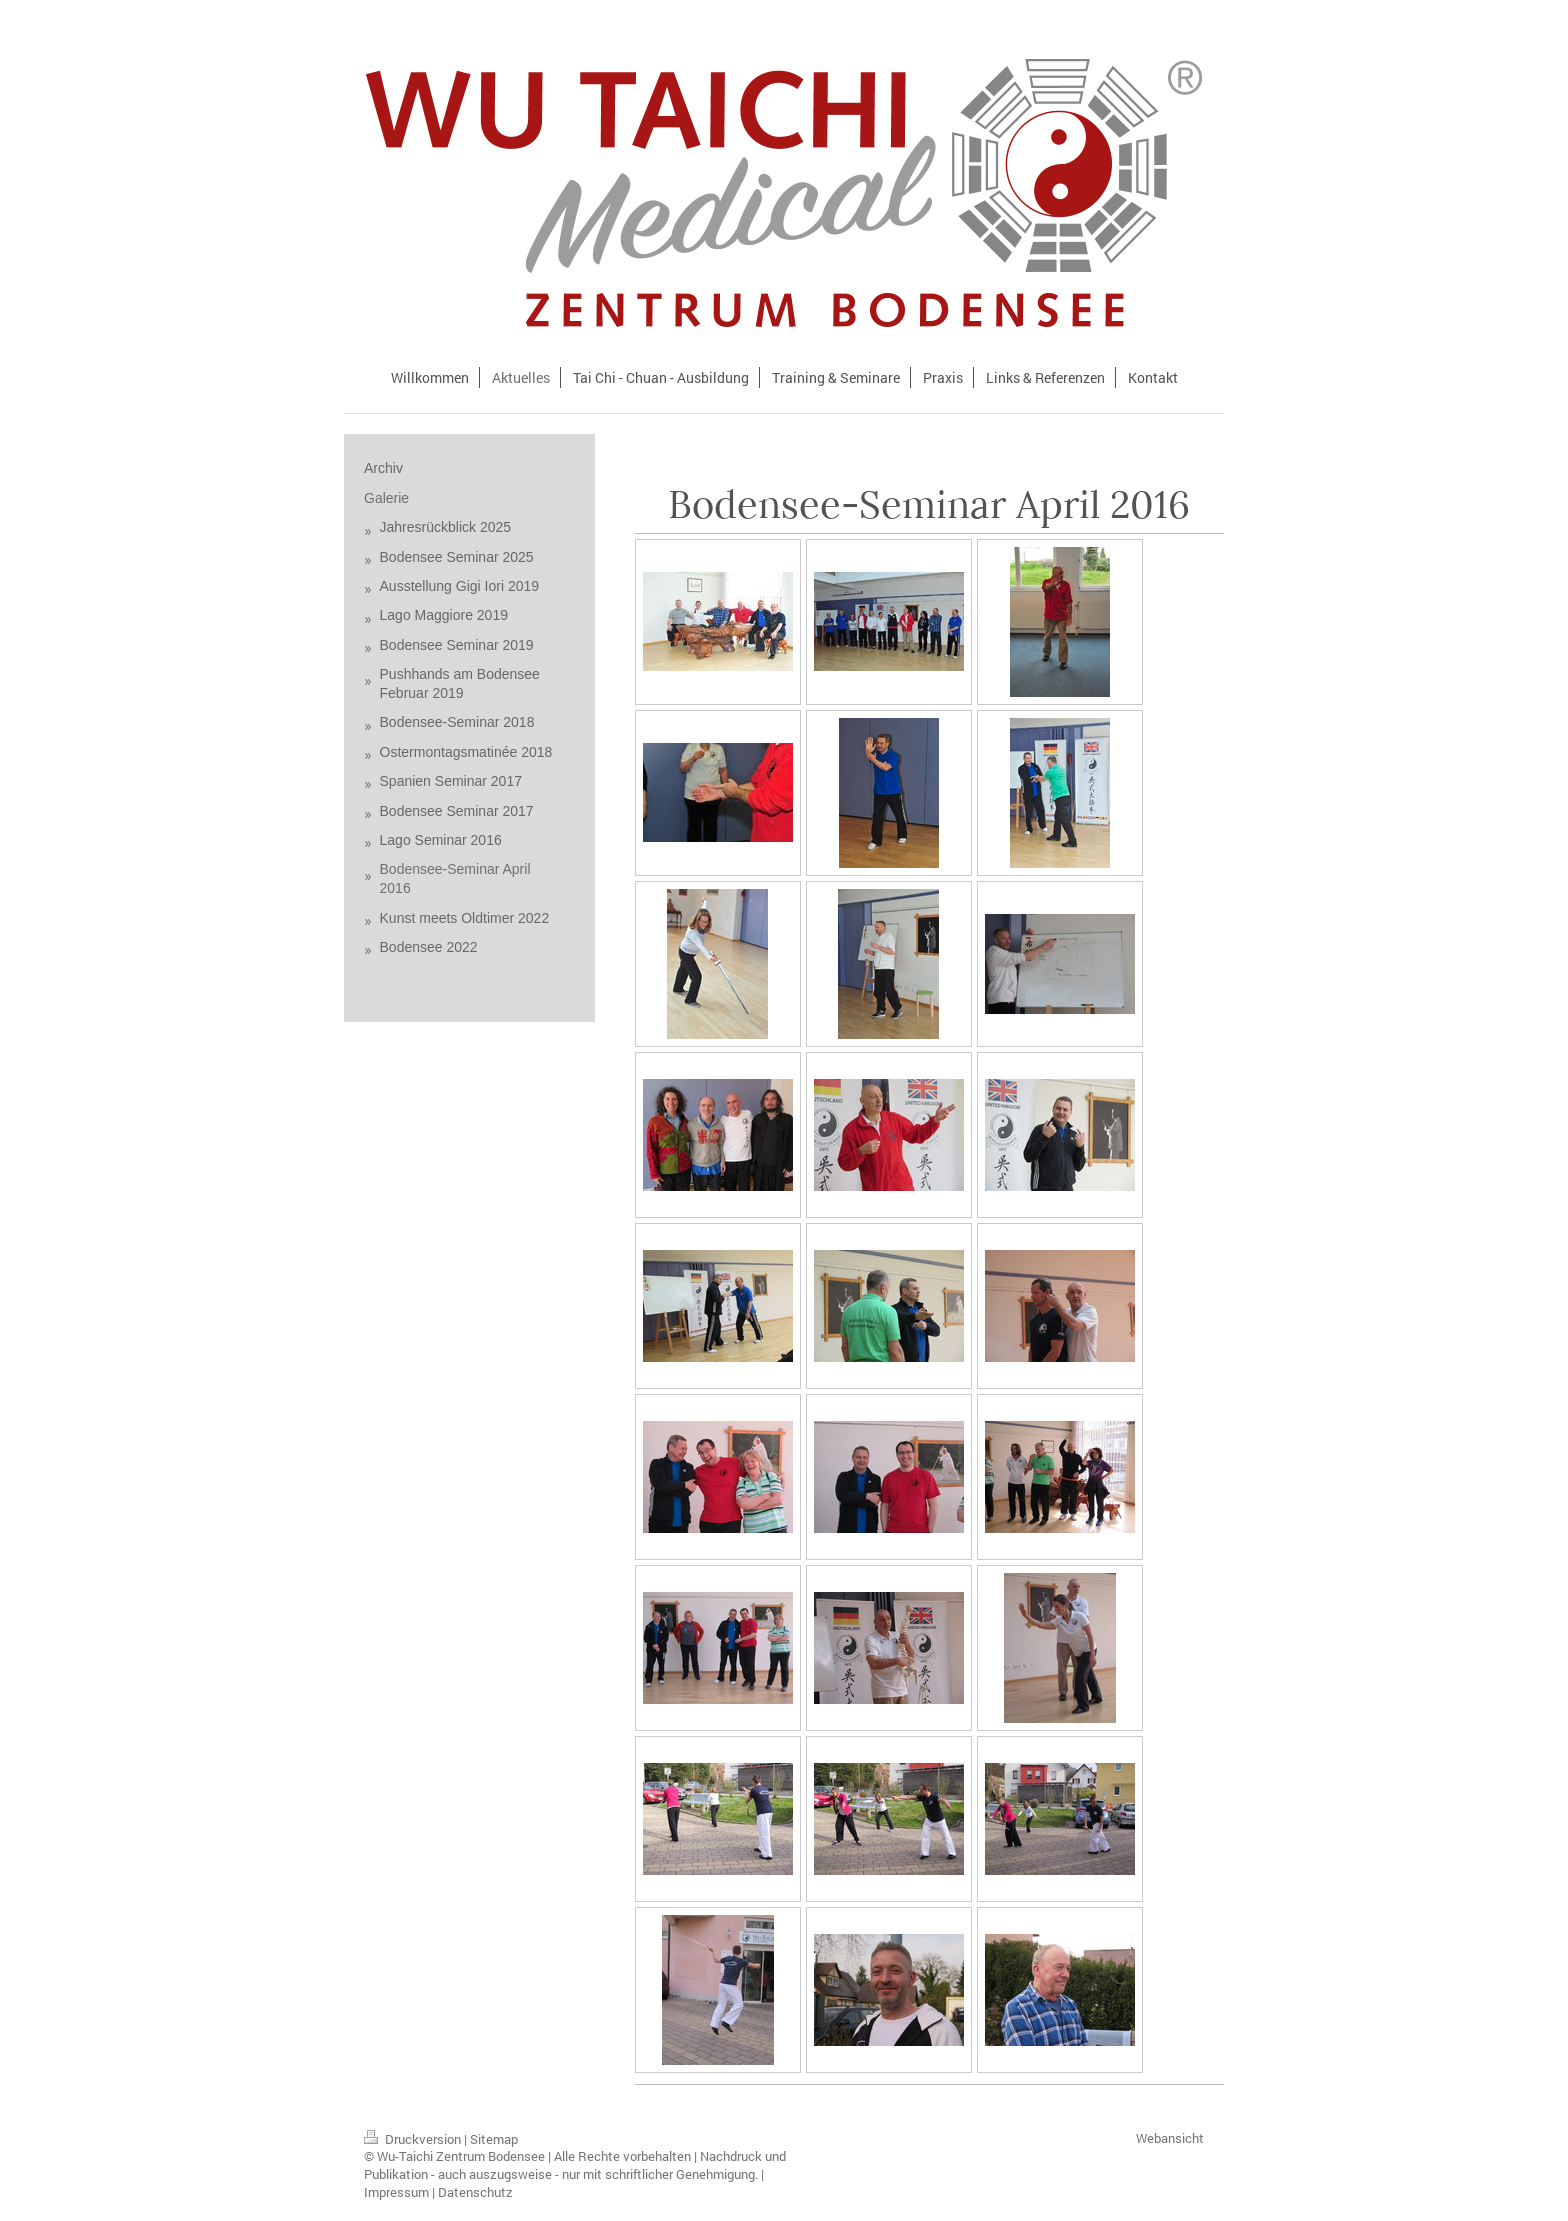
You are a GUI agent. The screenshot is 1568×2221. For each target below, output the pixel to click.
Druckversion (414, 2139)
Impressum (396, 2192)
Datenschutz (475, 2192)
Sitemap (494, 2139)
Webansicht (1170, 2138)
